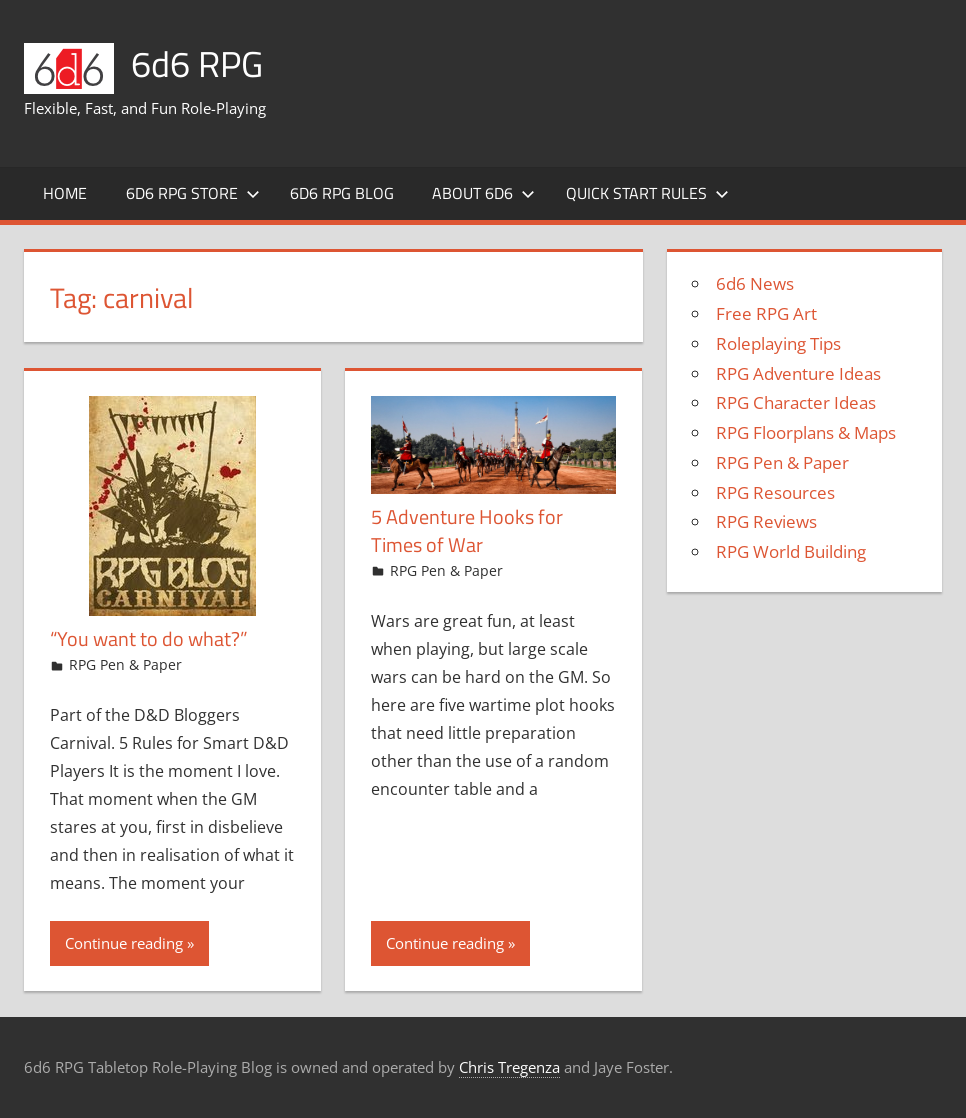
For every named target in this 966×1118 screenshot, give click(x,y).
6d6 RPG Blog (342, 193)
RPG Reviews (766, 521)
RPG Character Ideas (796, 402)
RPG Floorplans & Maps (806, 432)
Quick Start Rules (647, 193)
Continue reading (124, 943)
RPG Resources (775, 492)
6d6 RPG (197, 63)
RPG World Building (791, 551)
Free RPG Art (766, 313)
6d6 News (755, 283)
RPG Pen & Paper (125, 664)
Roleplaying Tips (778, 343)
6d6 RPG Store (193, 193)
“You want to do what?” (149, 638)
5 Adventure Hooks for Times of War (467, 530)
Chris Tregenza (509, 1067)
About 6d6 (483, 193)
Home (65, 193)
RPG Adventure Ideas (798, 373)
